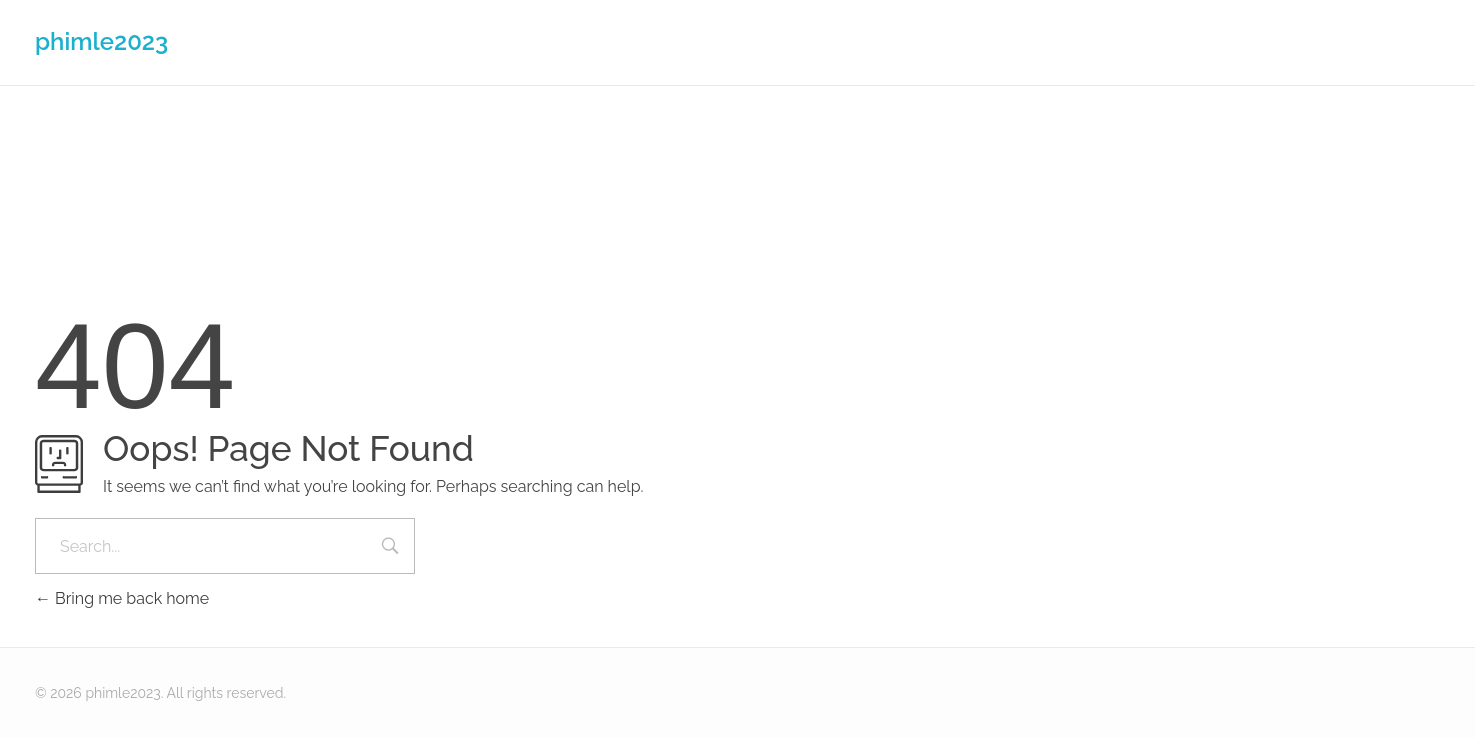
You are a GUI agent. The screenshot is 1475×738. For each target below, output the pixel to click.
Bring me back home (122, 598)
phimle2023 (101, 41)
